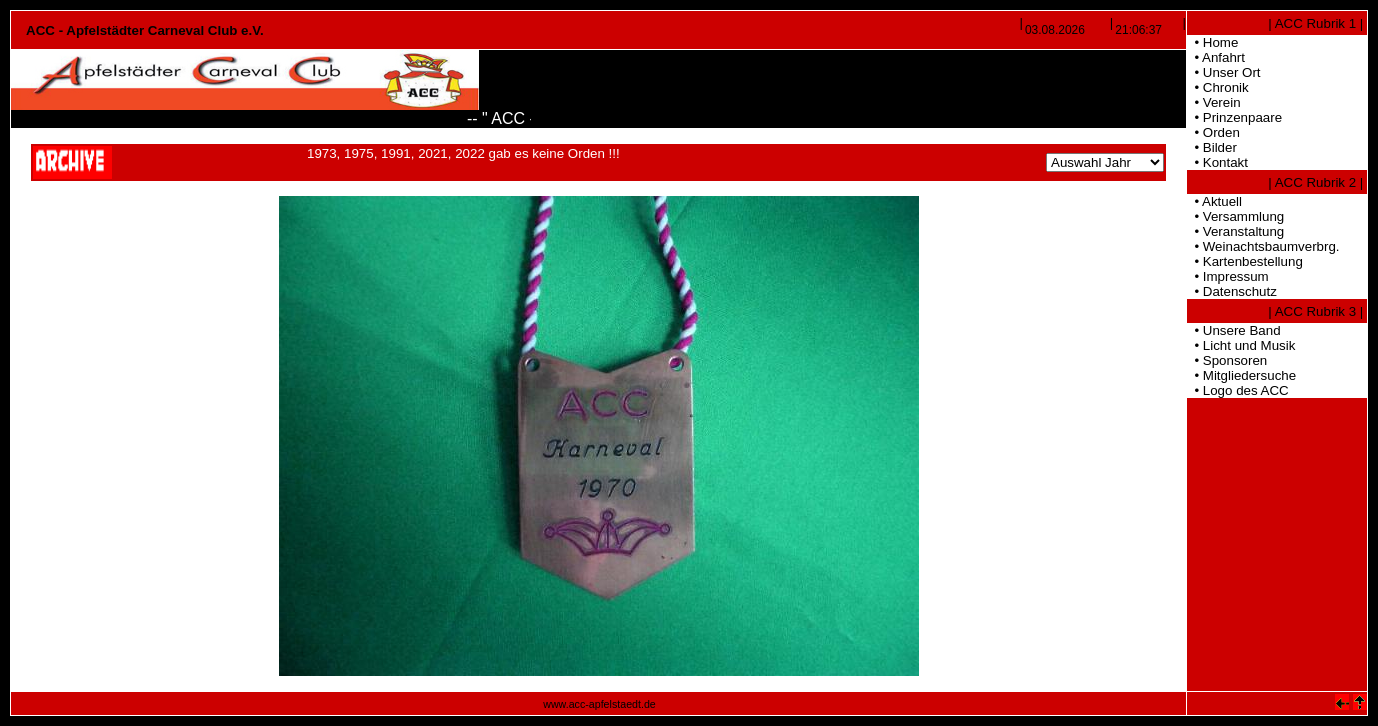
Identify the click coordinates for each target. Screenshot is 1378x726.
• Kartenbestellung (1245, 261)
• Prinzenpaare (1234, 117)
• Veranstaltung (1235, 231)
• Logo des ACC (1238, 390)
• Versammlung (1235, 216)
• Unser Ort (1224, 72)
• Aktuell (1214, 201)
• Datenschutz (1232, 291)
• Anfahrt (1216, 57)
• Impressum (1228, 276)
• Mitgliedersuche (1241, 375)
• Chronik (1218, 87)
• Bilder (1212, 147)
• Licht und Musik (1241, 345)
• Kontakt (1217, 162)
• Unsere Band (1234, 330)
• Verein (1214, 102)
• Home (1212, 42)
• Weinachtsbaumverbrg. (1263, 246)
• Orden (1213, 132)
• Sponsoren (1227, 360)
